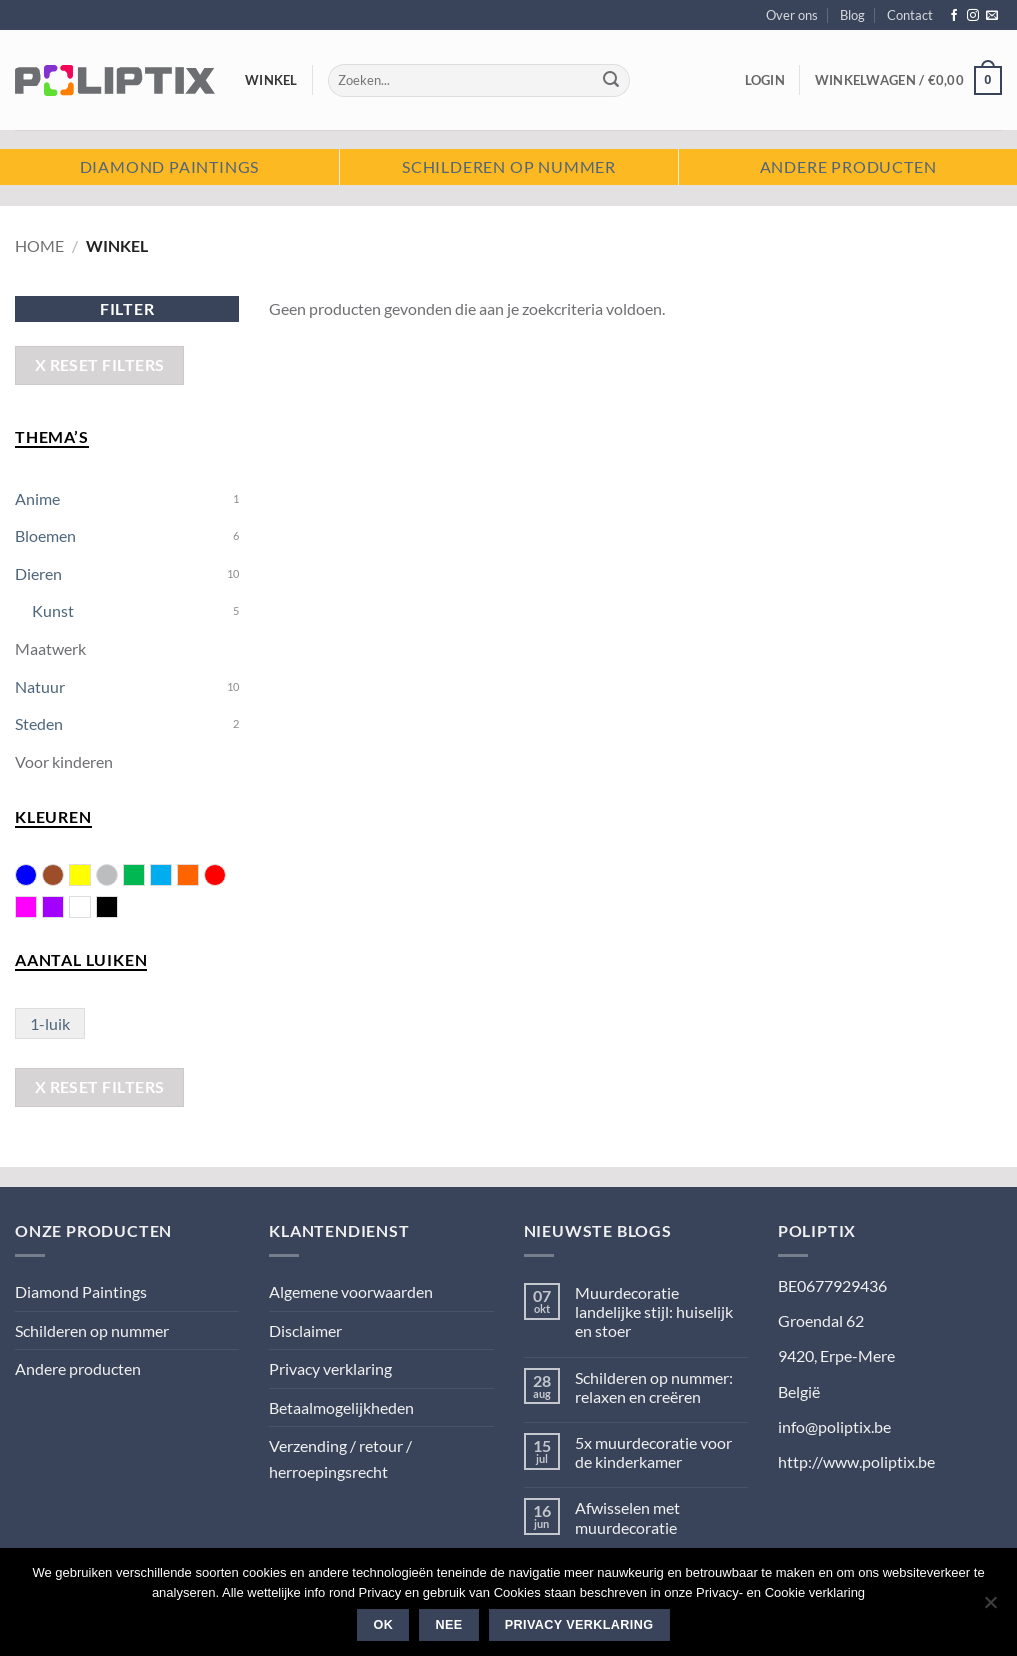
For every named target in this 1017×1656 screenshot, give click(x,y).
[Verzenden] (611, 81)
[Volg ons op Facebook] (954, 16)
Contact (910, 15)
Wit (90, 909)
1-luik (50, 1023)
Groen (144, 877)
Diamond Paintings (81, 1291)
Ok (384, 1625)
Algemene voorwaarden (351, 1291)
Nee (449, 1625)
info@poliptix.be (834, 1426)
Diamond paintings (170, 166)
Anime (37, 498)
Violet (63, 909)
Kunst (53, 610)
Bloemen (45, 535)
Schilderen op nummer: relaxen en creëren (654, 1387)
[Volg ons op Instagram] (973, 16)
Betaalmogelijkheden (341, 1407)
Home (39, 245)
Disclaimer (305, 1330)
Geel (90, 877)
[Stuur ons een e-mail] (992, 16)
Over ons (792, 15)
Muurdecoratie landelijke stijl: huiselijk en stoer (654, 1311)
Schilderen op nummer (509, 166)
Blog (852, 15)
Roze (36, 909)
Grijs (107, 875)
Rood (215, 875)
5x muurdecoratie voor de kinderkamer (653, 1452)
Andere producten (848, 166)
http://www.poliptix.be (856, 1461)
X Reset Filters (100, 365)
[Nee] (990, 1608)
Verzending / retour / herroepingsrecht (340, 1458)
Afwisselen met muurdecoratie (627, 1517)
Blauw (26, 875)
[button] (765, 80)
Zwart (117, 909)
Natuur (40, 686)
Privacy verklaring (330, 1368)
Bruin (53, 875)
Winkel (271, 80)
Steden (39, 723)
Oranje (198, 877)
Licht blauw (171, 877)
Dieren (38, 573)
